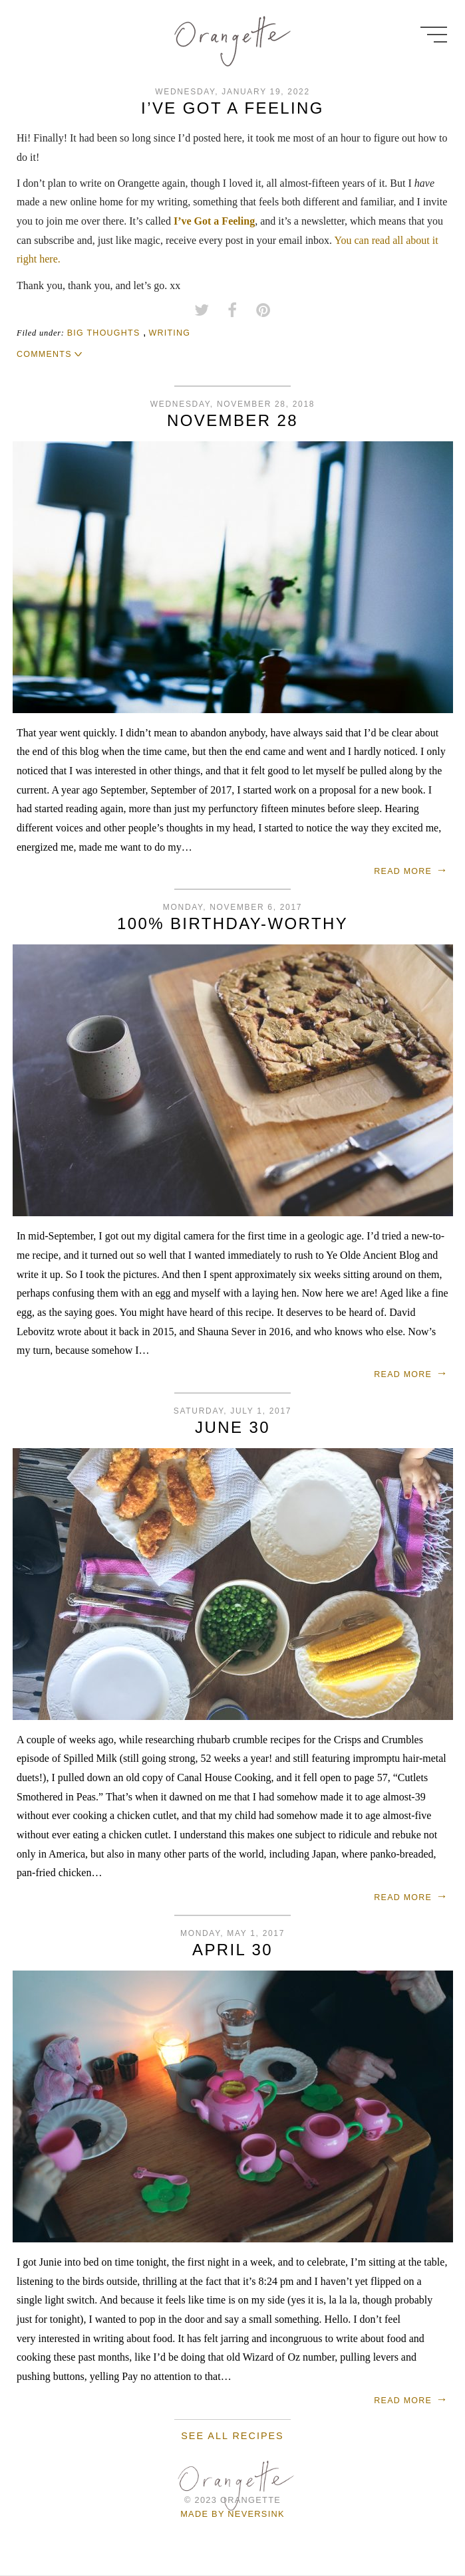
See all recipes (232, 2435)
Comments (44, 354)
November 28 (232, 420)
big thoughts (103, 333)
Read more (403, 871)
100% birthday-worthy (232, 923)
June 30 (232, 1427)
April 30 (232, 1950)
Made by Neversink (232, 2514)
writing (169, 333)
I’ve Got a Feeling (232, 108)
